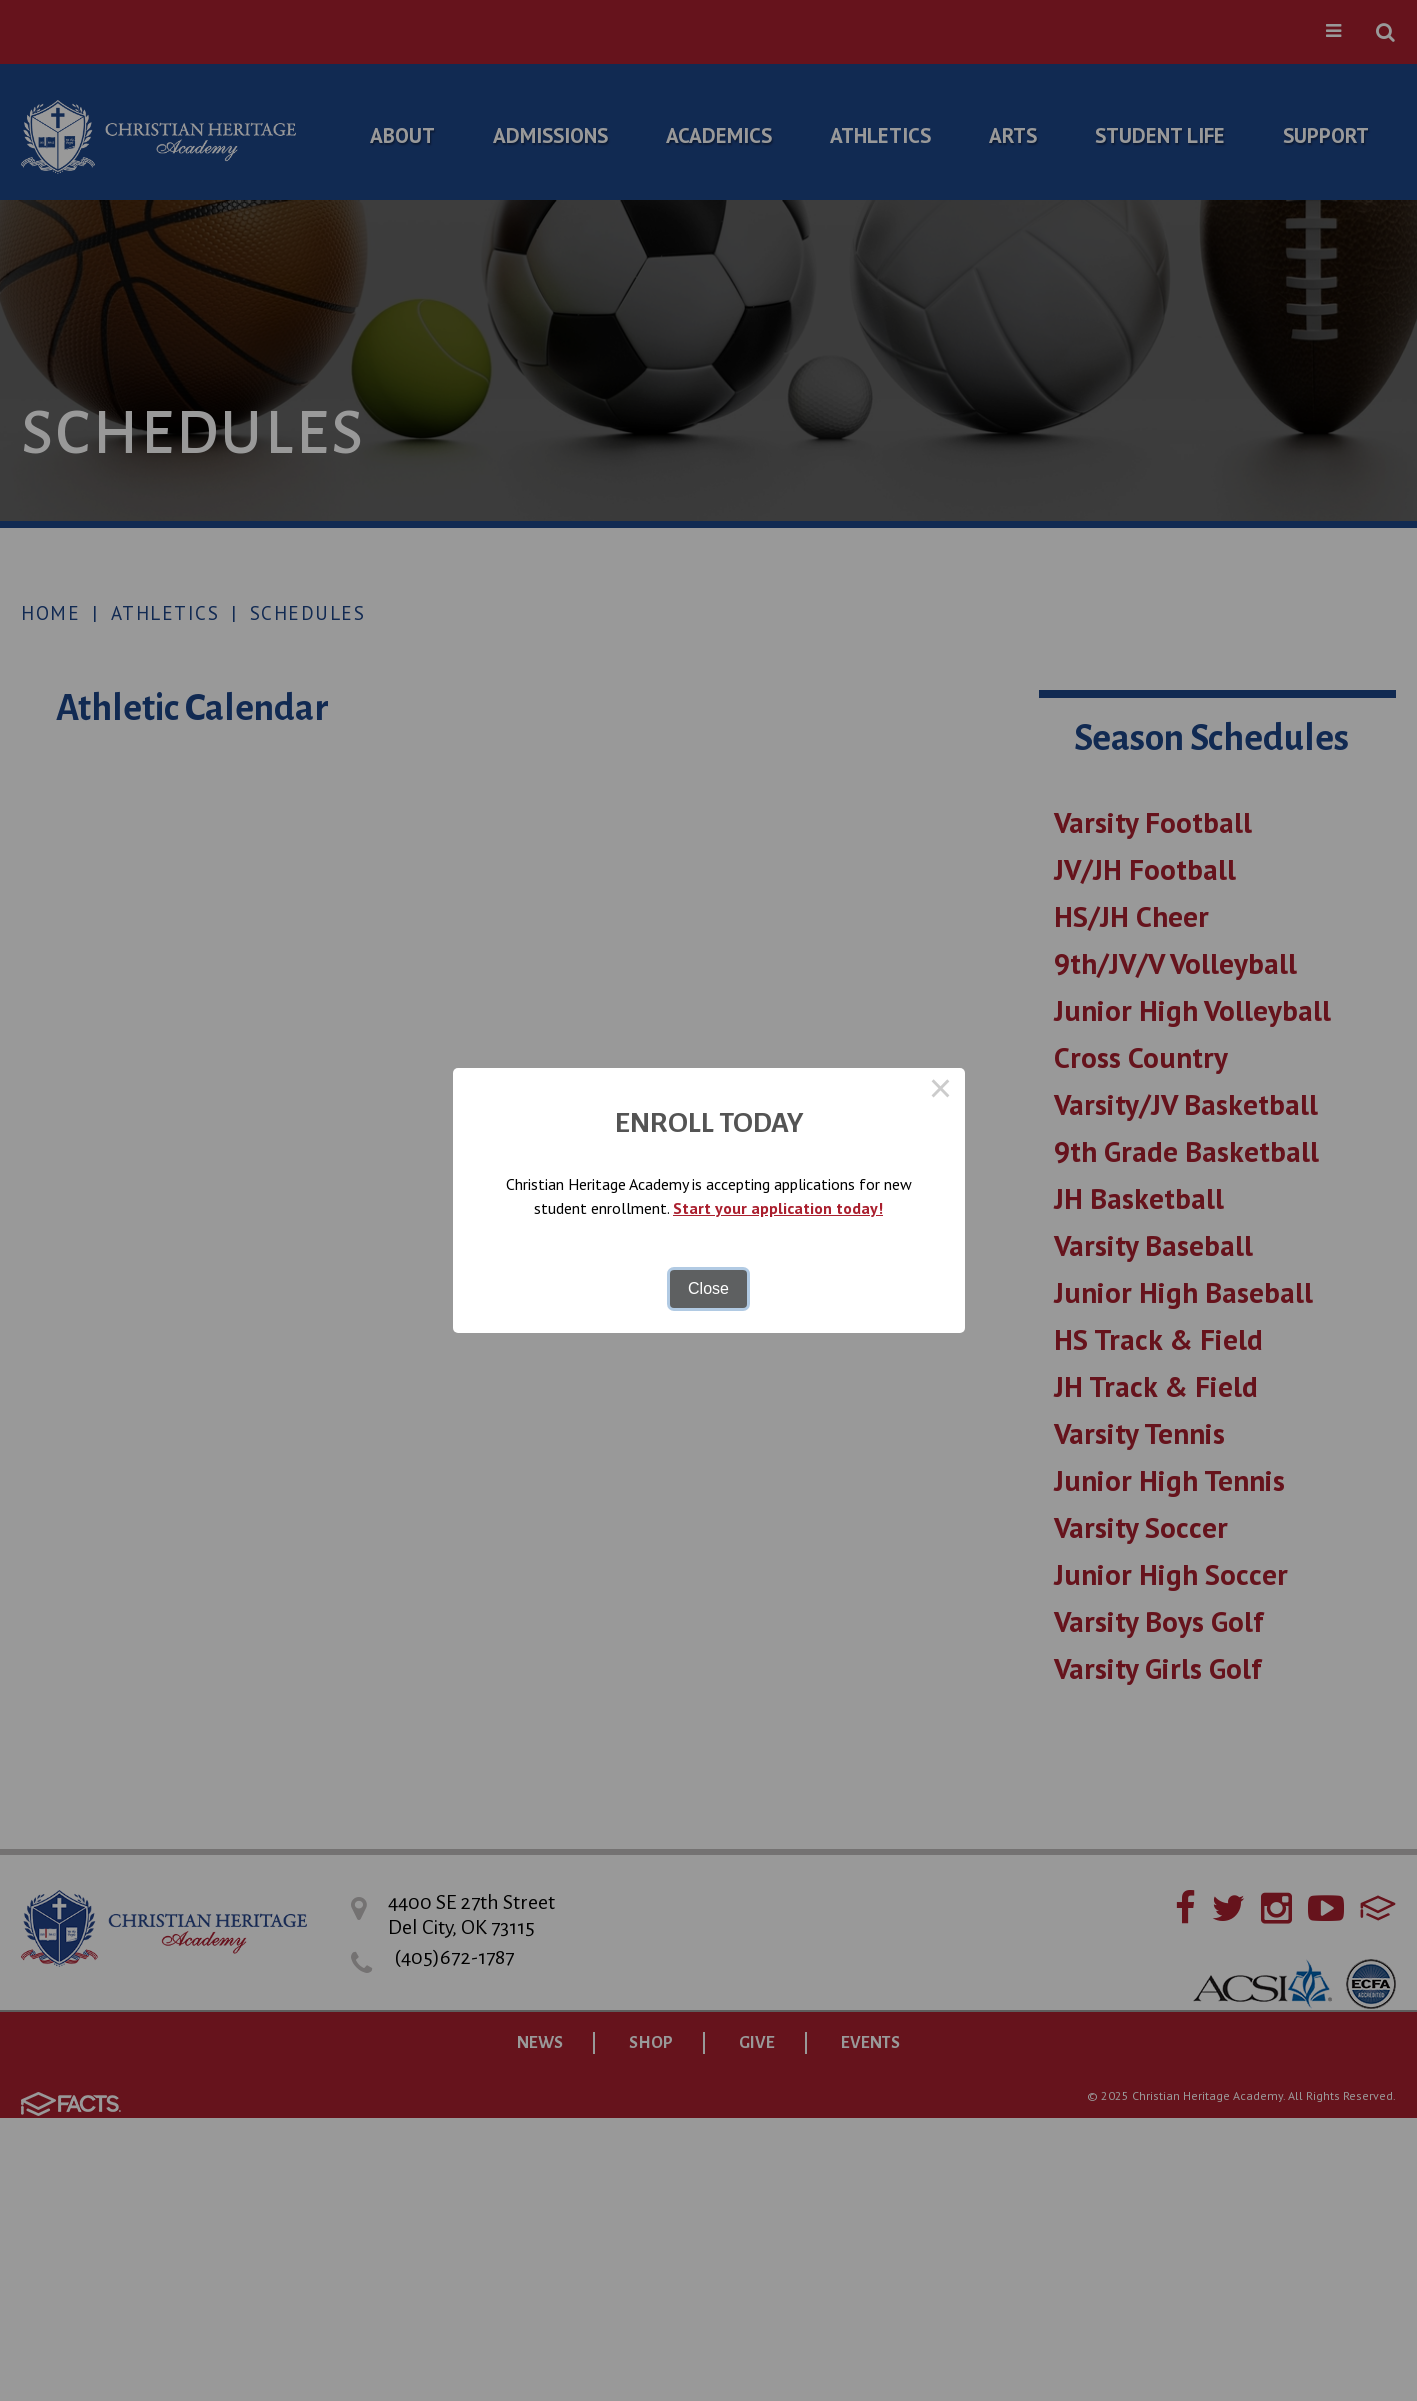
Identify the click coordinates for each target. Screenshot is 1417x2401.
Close (708, 1288)
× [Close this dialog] (941, 1092)
